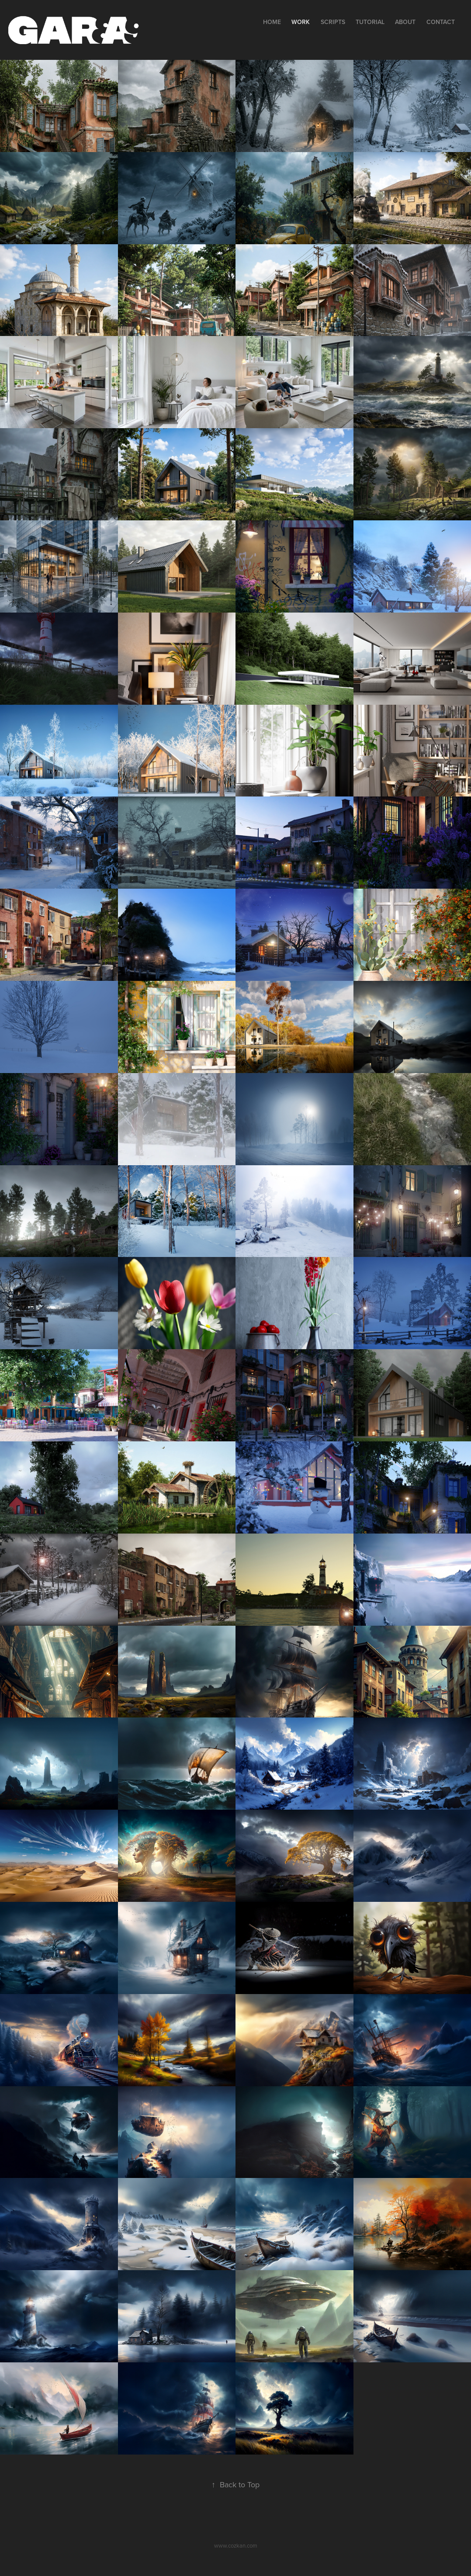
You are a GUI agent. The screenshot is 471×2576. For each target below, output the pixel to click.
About (405, 21)
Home (272, 21)
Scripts (333, 21)
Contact (440, 21)
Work (300, 21)
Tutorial (370, 21)
